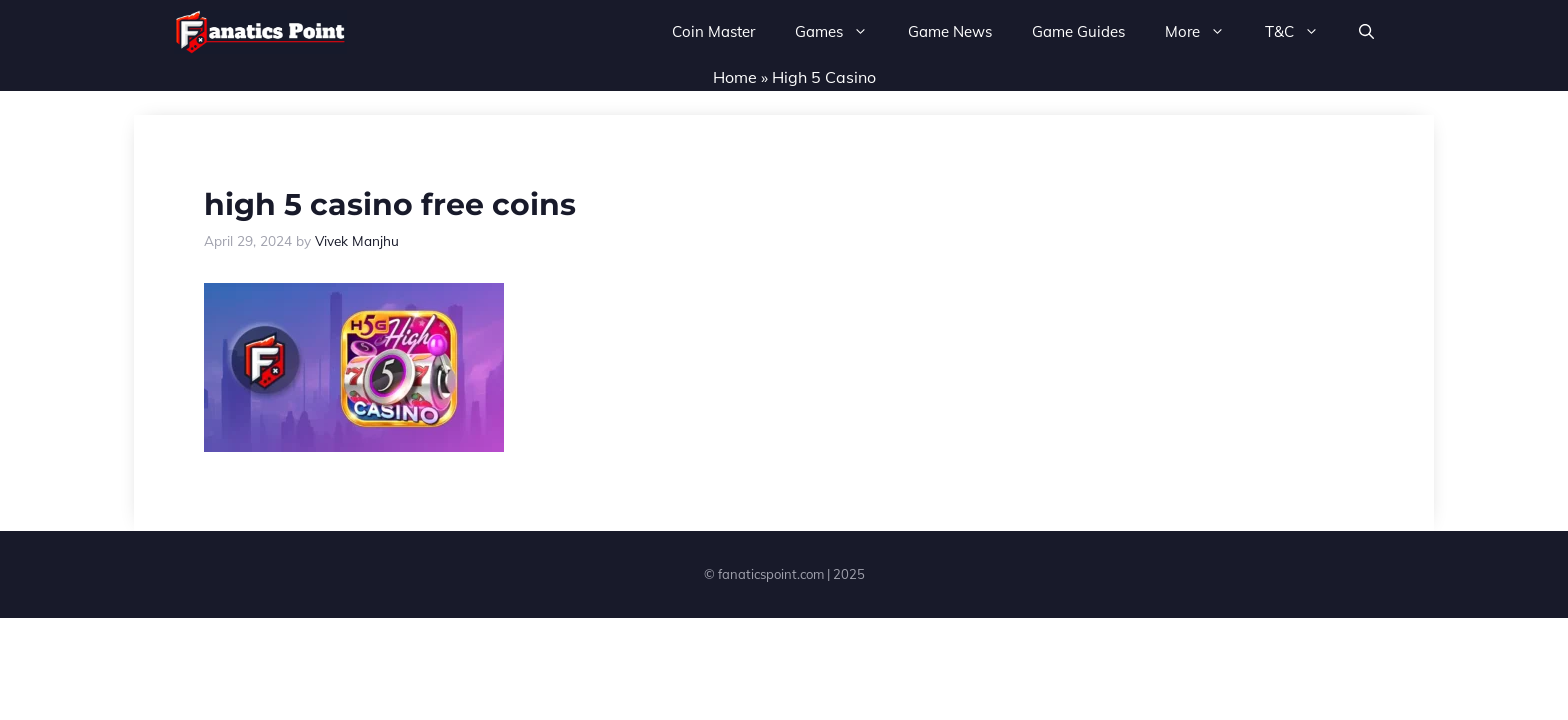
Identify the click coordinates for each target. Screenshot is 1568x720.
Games (841, 32)
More (1205, 32)
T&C (1302, 32)
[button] (1366, 32)
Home (735, 77)
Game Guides (1078, 31)
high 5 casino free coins (390, 204)
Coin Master (713, 31)
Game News (950, 31)
